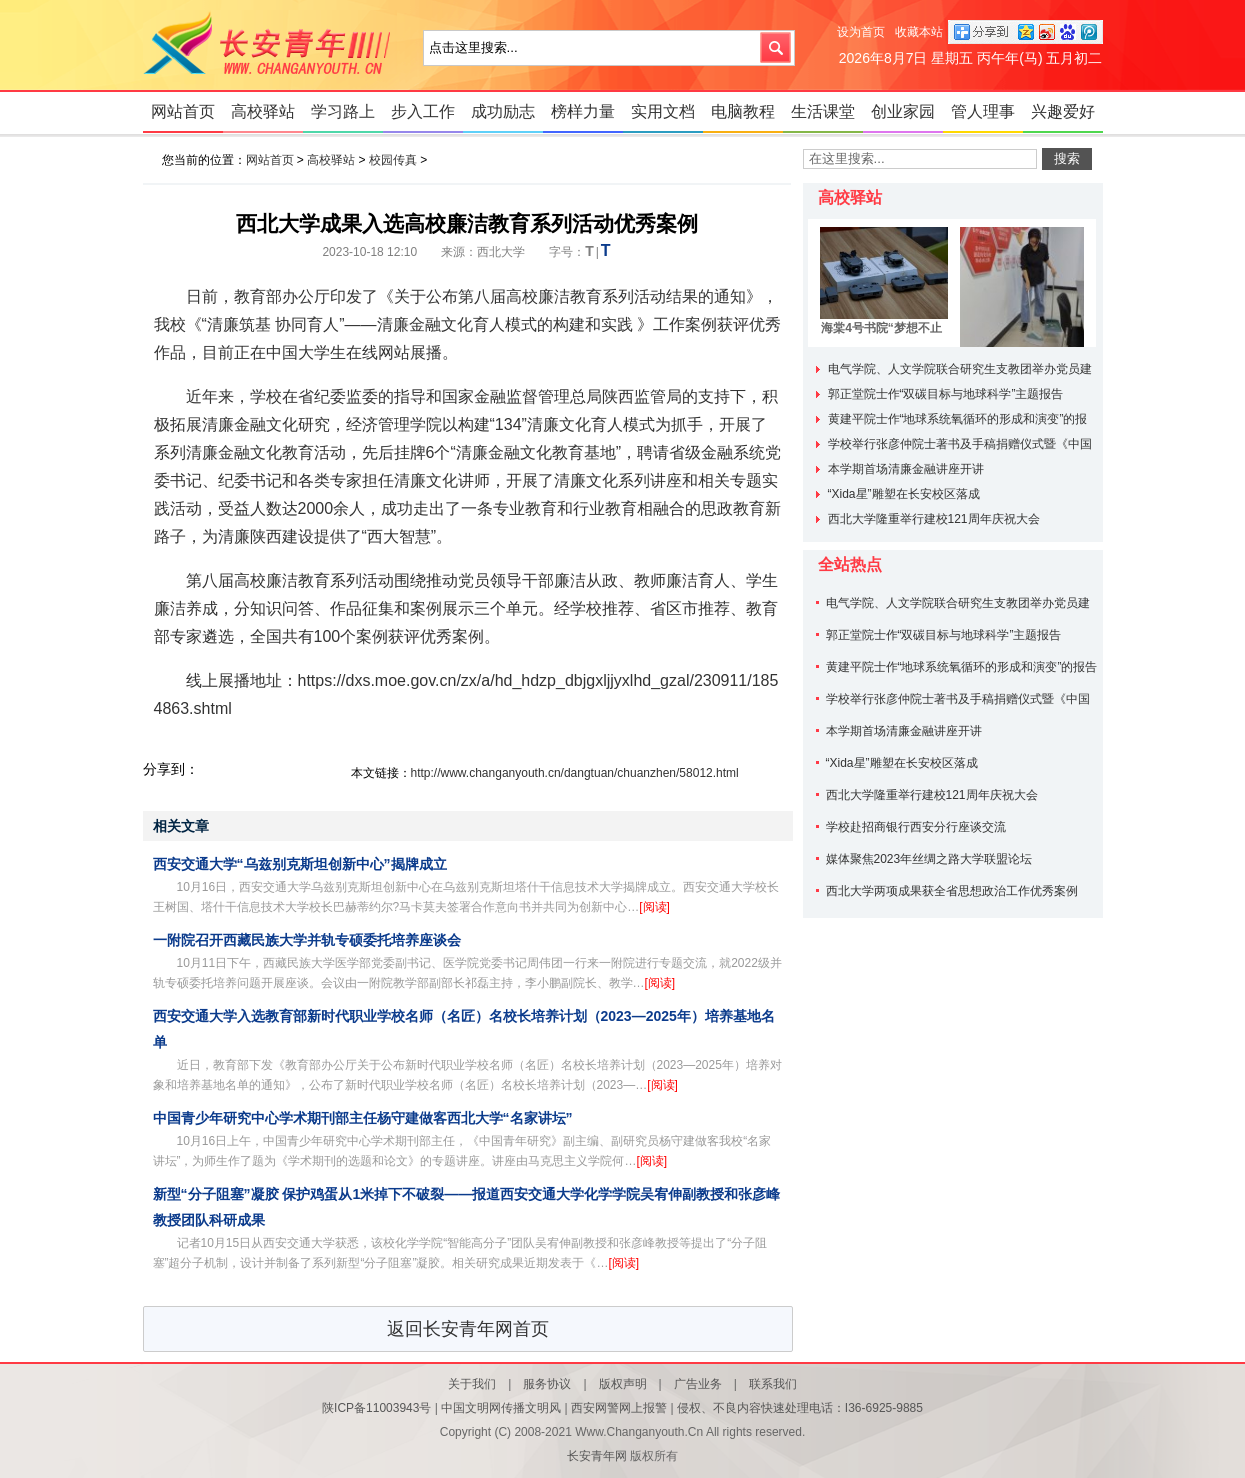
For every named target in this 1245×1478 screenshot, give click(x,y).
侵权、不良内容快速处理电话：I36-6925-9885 (800, 1408)
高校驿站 (263, 111)
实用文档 (663, 111)
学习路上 (343, 111)
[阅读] (654, 907)
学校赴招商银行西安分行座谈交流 (916, 827)
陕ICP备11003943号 (376, 1408)
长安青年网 (273, 45)
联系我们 (773, 1384)
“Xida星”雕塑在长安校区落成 (904, 494)
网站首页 (183, 111)
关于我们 (472, 1384)
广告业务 (698, 1384)
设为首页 (861, 32)
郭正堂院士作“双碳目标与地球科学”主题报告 (946, 394)
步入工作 (423, 111)
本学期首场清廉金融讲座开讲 (906, 469)
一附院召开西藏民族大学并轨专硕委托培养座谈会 (307, 940)
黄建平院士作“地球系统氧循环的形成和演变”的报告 (962, 667)
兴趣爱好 (1063, 111)
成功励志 (503, 111)
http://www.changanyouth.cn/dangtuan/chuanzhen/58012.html (575, 773)
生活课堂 (823, 111)
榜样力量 (583, 111)
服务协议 (547, 1384)
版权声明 (623, 1384)
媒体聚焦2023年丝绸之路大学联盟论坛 (929, 859)
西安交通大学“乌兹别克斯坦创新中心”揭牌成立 (300, 864)
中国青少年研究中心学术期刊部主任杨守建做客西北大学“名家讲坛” (363, 1118)
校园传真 (393, 160)
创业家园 (903, 111)
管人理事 (983, 111)
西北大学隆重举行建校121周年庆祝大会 (934, 519)
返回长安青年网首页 (468, 1329)
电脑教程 (743, 111)
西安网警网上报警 (619, 1408)
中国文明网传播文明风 (501, 1408)
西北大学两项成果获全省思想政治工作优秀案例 (952, 891)
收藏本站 (919, 32)
